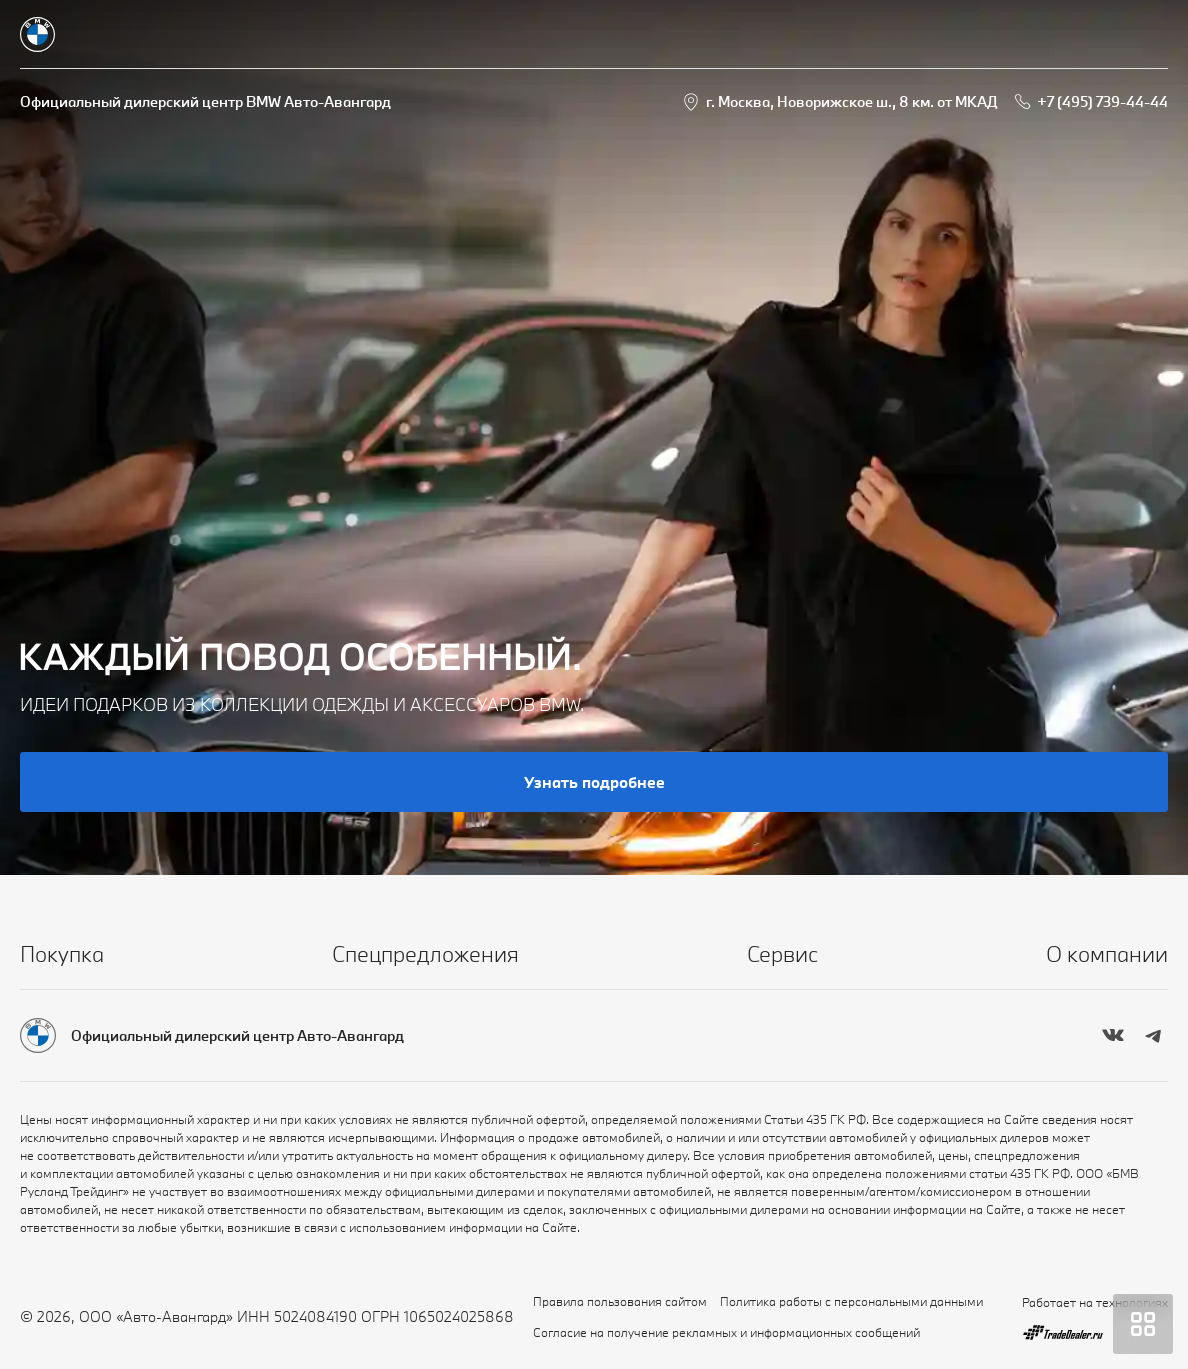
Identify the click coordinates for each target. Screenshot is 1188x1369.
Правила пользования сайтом (620, 1301)
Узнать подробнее (594, 782)
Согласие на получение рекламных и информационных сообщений (726, 1332)
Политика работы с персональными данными (851, 1301)
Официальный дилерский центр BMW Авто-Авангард (205, 101)
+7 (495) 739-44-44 (1102, 101)
